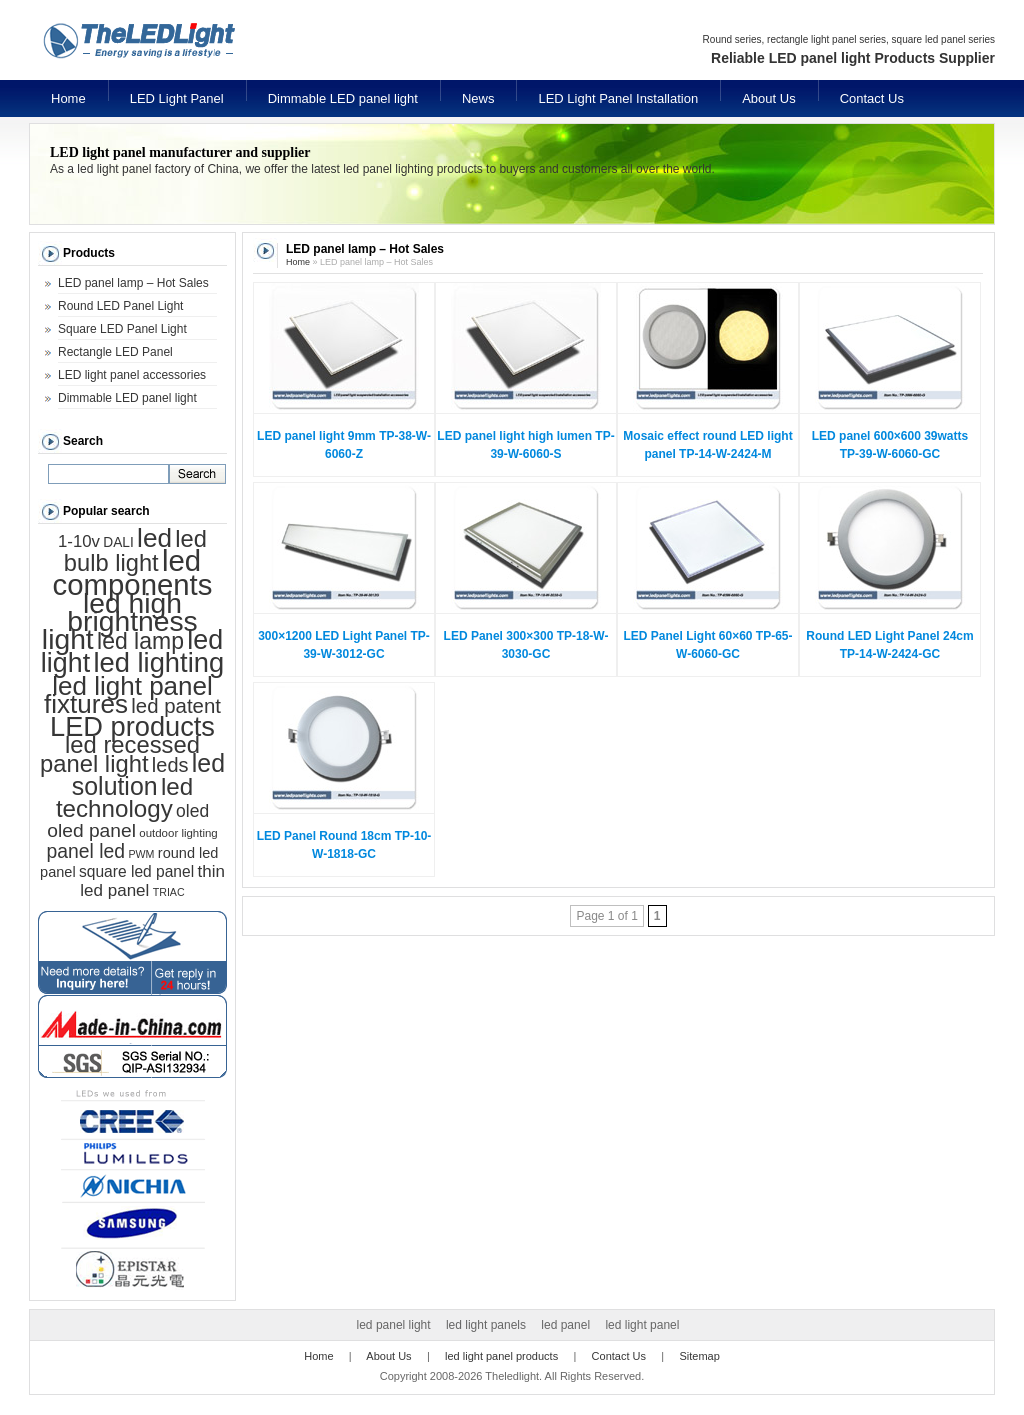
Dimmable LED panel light (343, 98)
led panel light (394, 1325)
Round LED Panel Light (120, 306)
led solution (148, 774)
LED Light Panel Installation (618, 98)
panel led (86, 851)
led (154, 538)
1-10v (79, 541)
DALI (118, 542)
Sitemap (699, 1356)
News (478, 98)
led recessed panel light (120, 754)
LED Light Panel (177, 98)
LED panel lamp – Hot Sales (133, 283)
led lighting (158, 662)
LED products (132, 726)
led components (133, 572)
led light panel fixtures (128, 695)
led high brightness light (120, 621)
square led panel (136, 871)
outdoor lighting (178, 833)
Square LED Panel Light (122, 329)
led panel (565, 1325)
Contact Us (872, 98)
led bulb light (135, 551)
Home (68, 98)
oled (192, 811)
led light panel (642, 1325)
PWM (141, 854)
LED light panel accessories (132, 375)
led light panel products (501, 1356)
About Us (768, 98)
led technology (124, 797)
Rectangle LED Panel (115, 352)
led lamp (140, 641)
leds (170, 765)
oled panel (91, 830)
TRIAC (169, 892)
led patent (176, 706)
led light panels (486, 1325)
